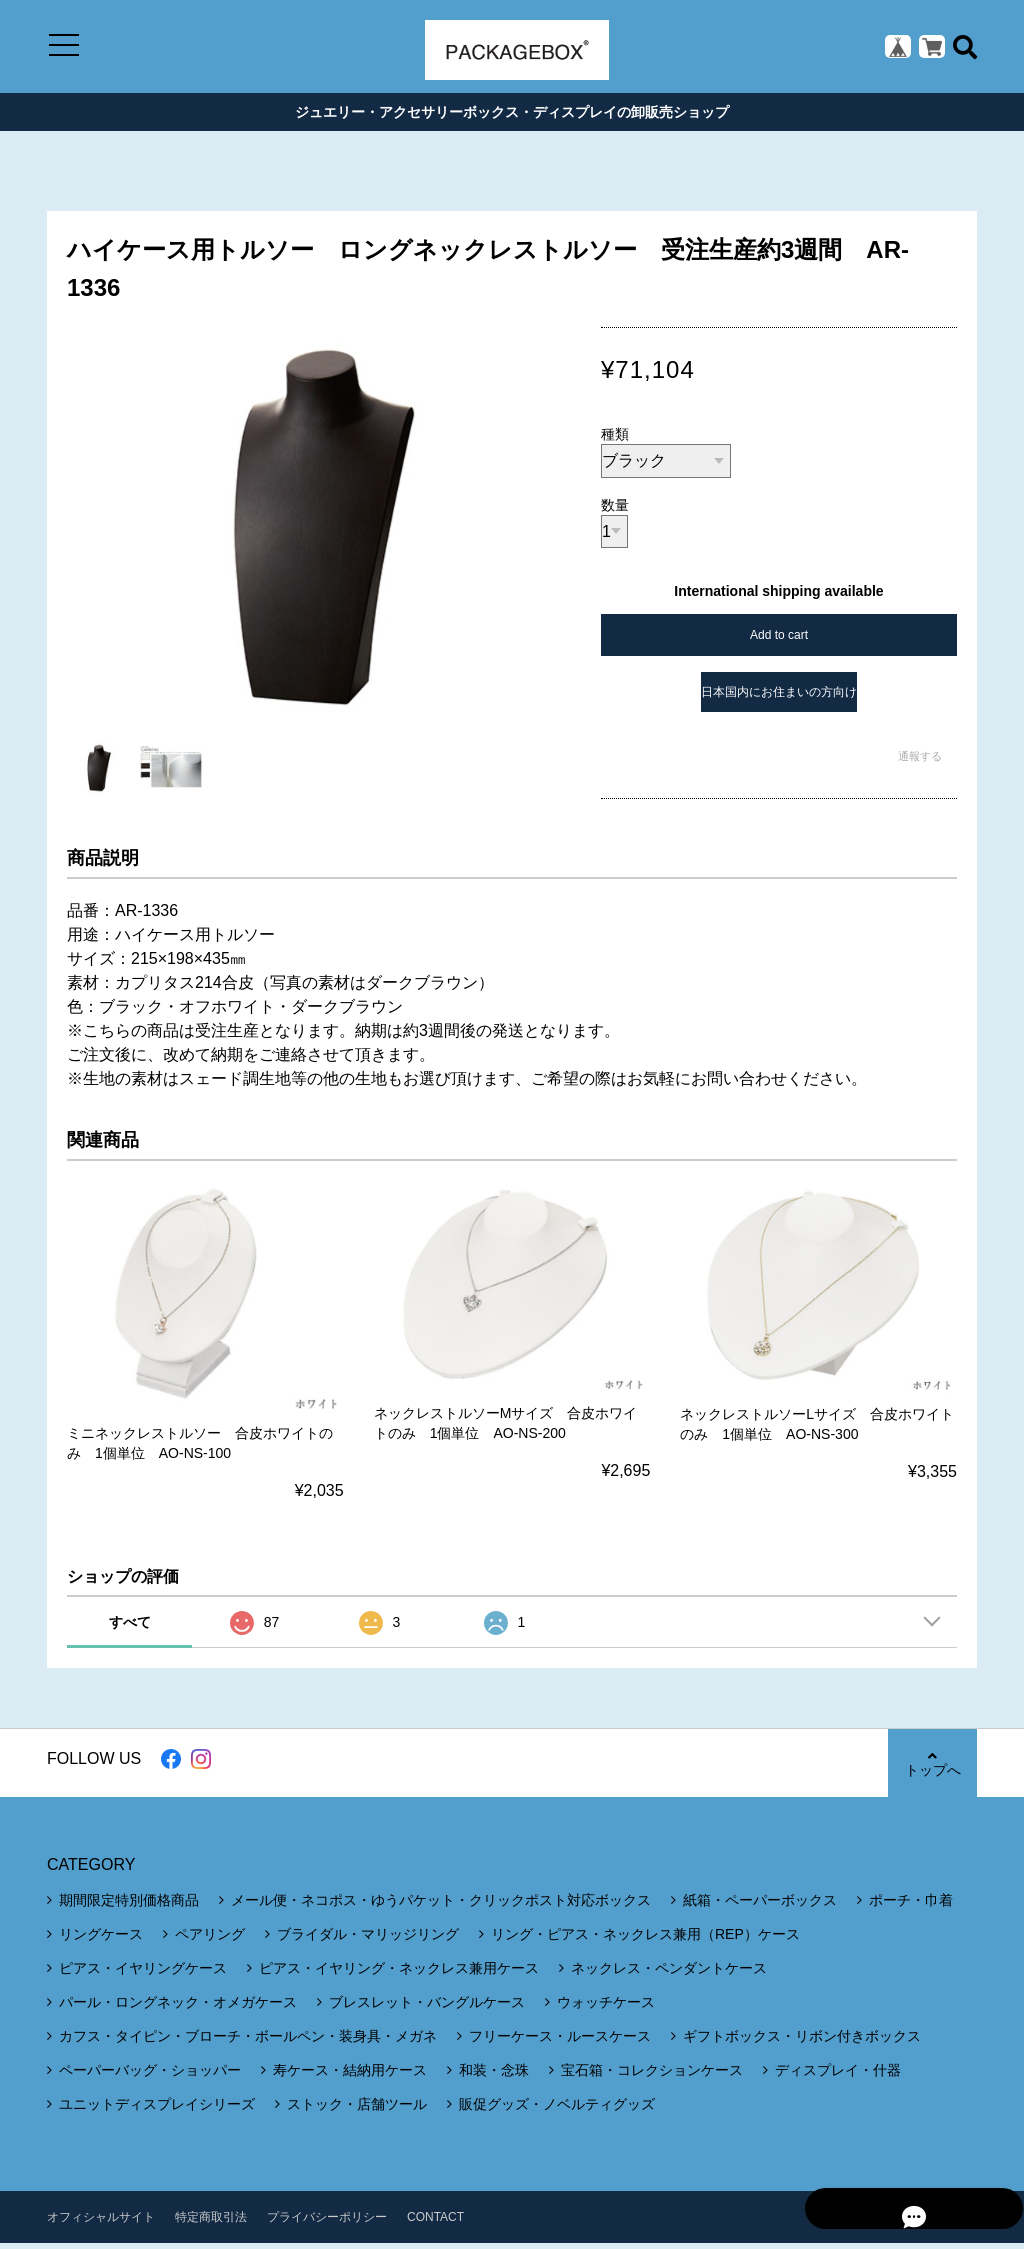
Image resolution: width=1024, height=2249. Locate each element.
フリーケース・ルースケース (560, 2042)
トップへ (932, 1769)
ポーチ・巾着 (911, 1906)
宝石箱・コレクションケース (652, 2076)
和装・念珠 (494, 2076)
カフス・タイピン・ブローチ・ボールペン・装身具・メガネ (248, 2042)
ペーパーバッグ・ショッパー (150, 2076)
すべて (130, 1628)
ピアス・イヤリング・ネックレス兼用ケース (399, 1974)
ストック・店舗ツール (357, 2110)
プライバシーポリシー (327, 2223)
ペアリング (210, 1940)
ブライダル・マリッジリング (368, 1940)
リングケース (101, 1940)
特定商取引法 (211, 2223)
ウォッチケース (606, 2008)
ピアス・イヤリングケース (143, 1974)
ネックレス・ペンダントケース (669, 1974)
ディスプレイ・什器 (838, 2076)
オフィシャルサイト (101, 2223)
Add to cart (779, 642)
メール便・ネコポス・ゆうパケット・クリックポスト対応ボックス (441, 1906)
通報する (920, 763)
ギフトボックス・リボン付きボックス (802, 2042)
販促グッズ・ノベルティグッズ (557, 2110)
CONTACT (435, 2223)
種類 (615, 441)
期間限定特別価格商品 (129, 1906)
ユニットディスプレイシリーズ (157, 2110)
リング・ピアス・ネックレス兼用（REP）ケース (645, 1940)
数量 (615, 512)
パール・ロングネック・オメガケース (178, 2008)
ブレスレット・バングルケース (427, 2008)
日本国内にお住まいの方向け (779, 699)
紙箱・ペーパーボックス (760, 1906)
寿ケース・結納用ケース (350, 2076)
